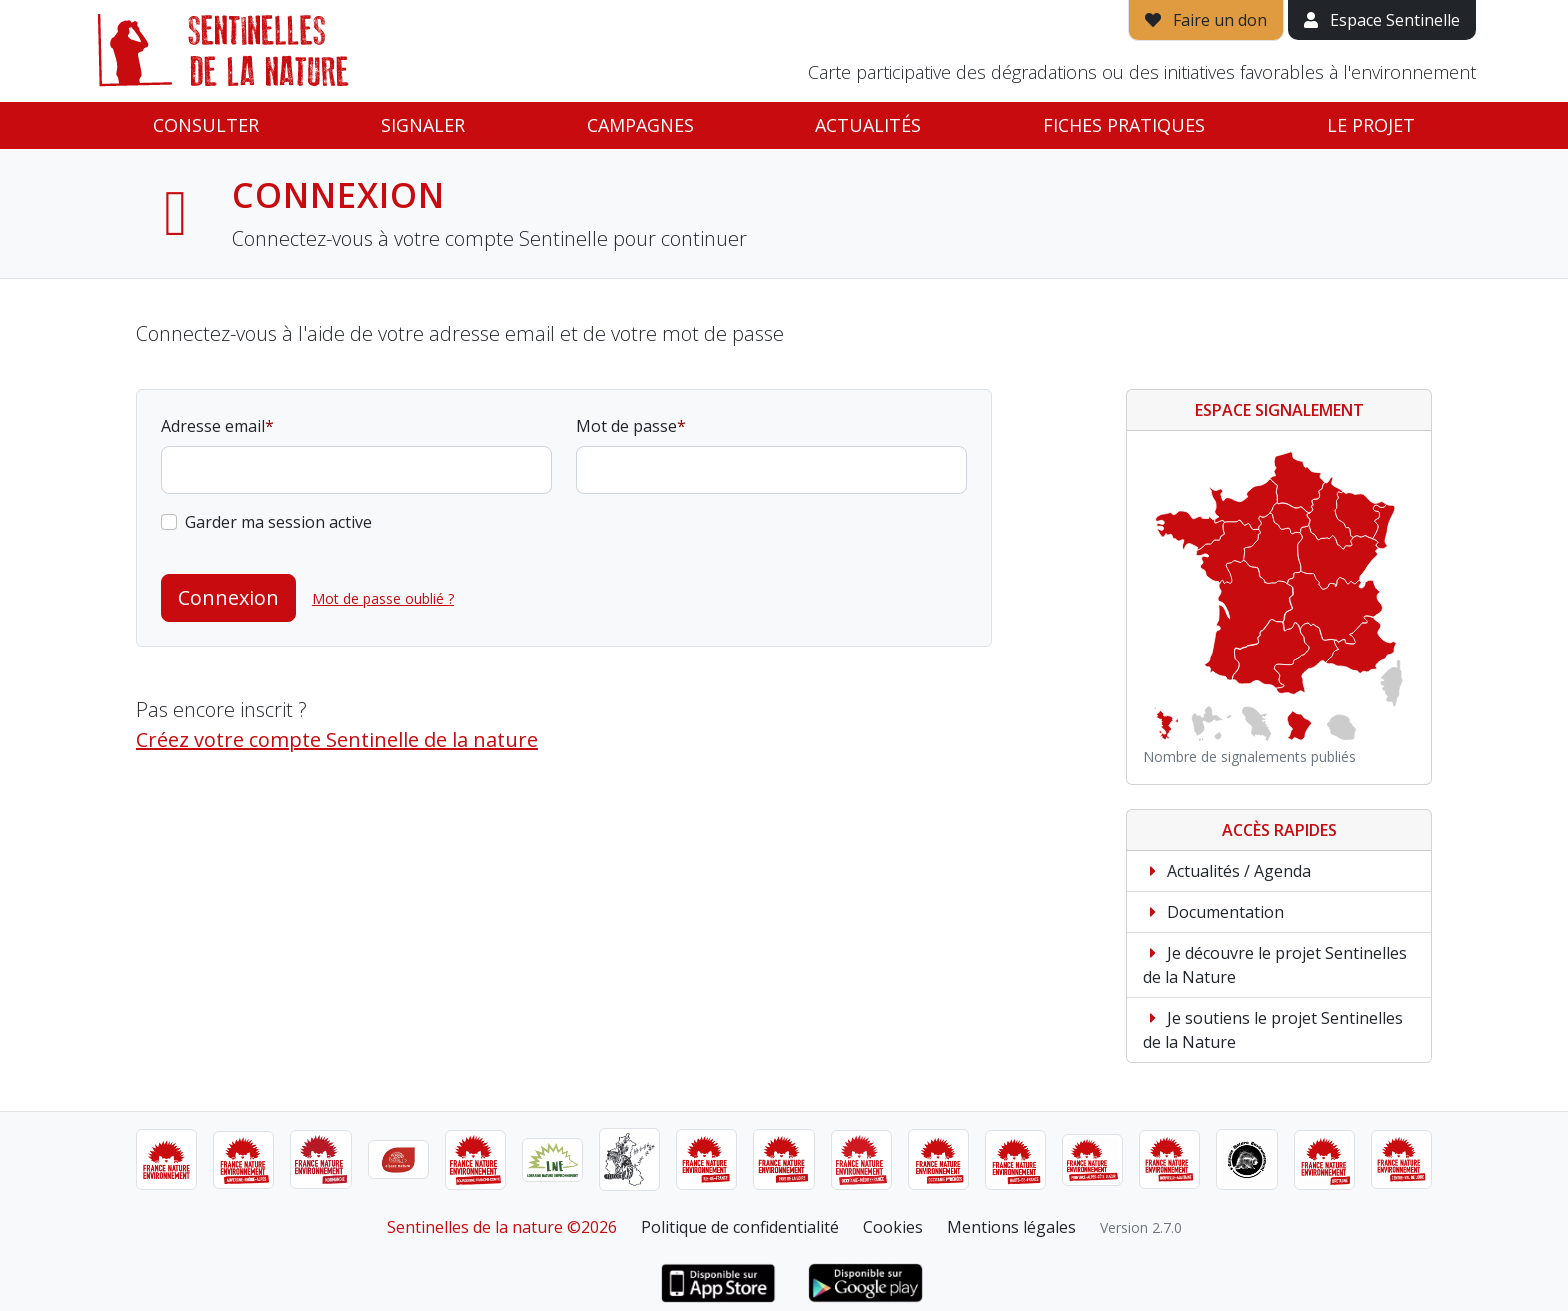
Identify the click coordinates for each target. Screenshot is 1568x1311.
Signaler (423, 125)
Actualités (868, 125)
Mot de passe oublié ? (383, 598)
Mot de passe (626, 426)
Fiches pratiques (1124, 125)
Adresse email (213, 426)
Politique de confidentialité (740, 1227)
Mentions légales (1011, 1227)
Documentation (1213, 912)
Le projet (1371, 125)
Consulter (206, 125)
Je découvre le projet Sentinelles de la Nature (1275, 965)
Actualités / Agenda (1227, 871)
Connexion (228, 597)
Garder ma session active (278, 522)
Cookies (893, 1227)
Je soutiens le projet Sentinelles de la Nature (1273, 1030)
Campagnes (640, 125)
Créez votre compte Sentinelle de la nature (337, 739)
